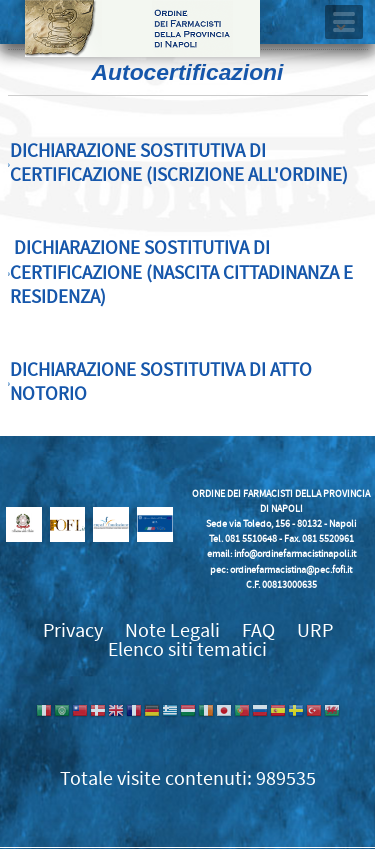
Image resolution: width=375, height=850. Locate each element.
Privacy (73, 630)
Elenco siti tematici (187, 649)
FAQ (258, 630)
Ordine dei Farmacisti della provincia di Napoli (142, 28)
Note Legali (172, 630)
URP (315, 630)
